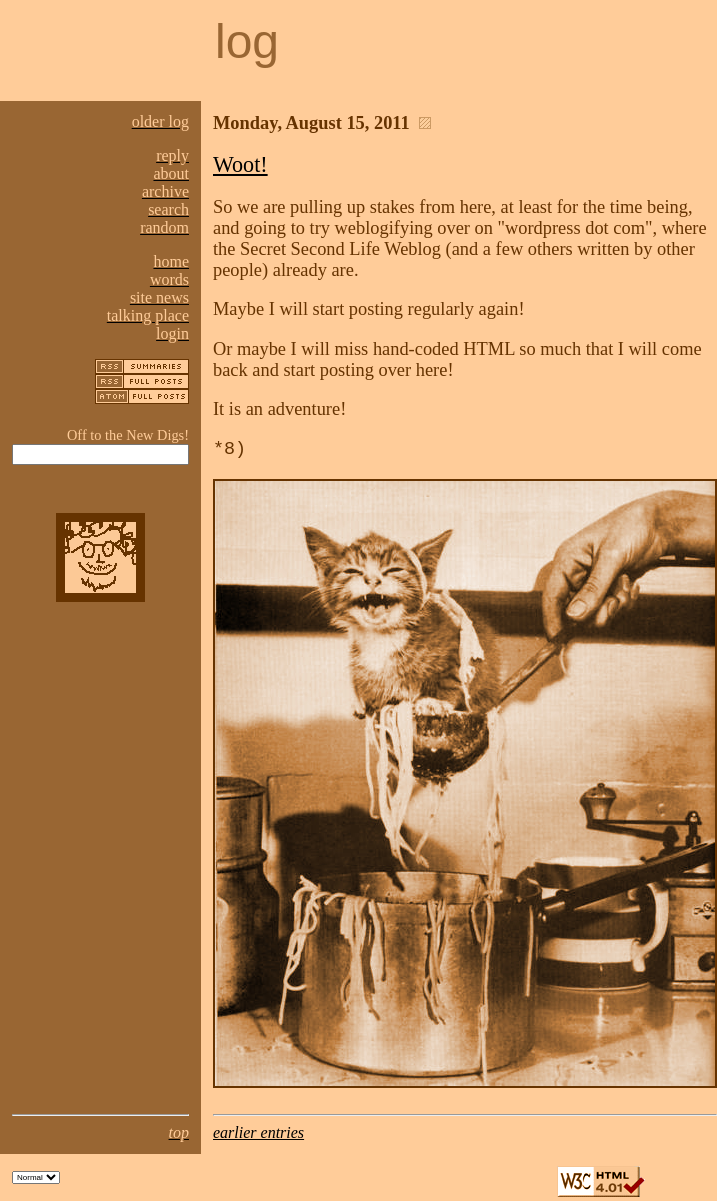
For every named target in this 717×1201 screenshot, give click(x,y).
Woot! (240, 164)
